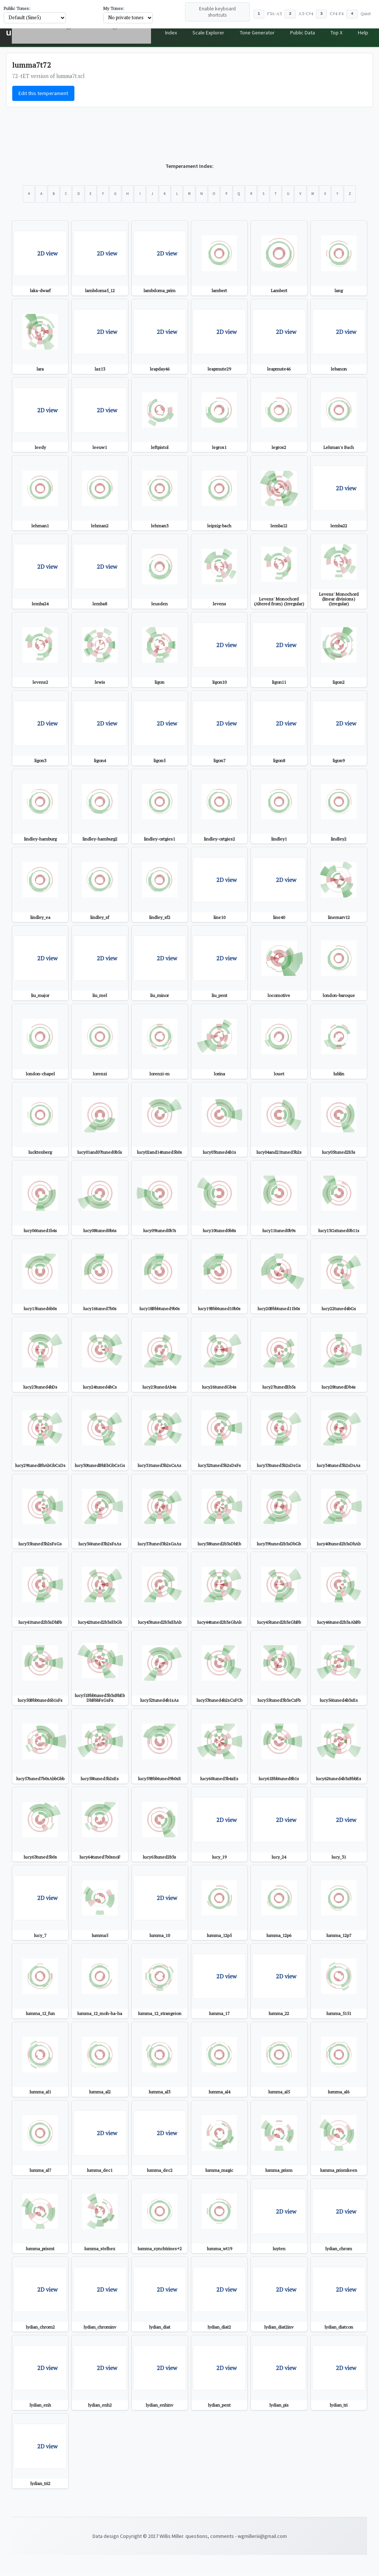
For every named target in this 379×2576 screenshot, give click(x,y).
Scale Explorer (187, 32)
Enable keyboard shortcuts (217, 12)
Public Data (292, 32)
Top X (331, 32)
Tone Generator (241, 32)
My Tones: (113, 8)
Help (361, 32)
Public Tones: (17, 8)
